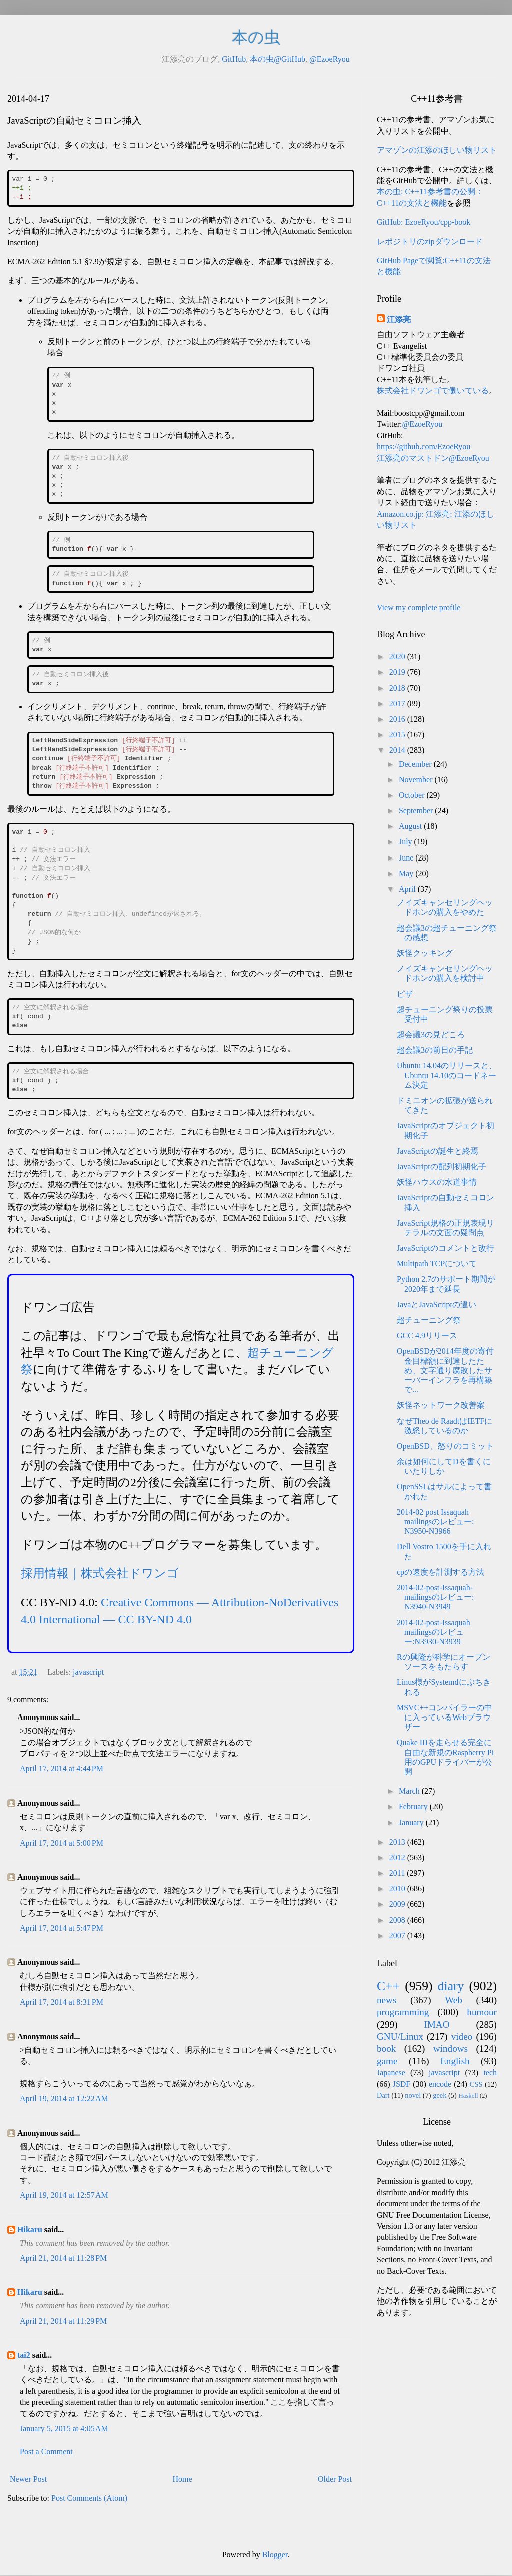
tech (490, 2072)
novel (413, 2095)
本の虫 (256, 37)
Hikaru (30, 2229)
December (416, 764)
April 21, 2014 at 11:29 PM (63, 2321)
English (455, 2061)
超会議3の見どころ (431, 1034)
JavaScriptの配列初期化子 (441, 1166)
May (407, 873)
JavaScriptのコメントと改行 (445, 1248)
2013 (399, 1842)
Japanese (391, 2072)
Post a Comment (46, 2451)
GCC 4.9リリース (427, 1335)
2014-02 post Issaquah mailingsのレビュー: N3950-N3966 (435, 1521)
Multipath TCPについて (437, 1263)
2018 (399, 688)
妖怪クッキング (425, 953)
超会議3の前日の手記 (435, 1050)
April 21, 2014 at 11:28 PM (63, 2258)
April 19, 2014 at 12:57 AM (64, 2195)
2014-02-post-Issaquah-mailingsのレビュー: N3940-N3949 (435, 1597)
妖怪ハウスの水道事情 (437, 1182)
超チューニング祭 (429, 1320)
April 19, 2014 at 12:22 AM (64, 2098)
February (414, 1806)
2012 (399, 1857)
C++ (388, 1986)
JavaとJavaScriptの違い (436, 1304)
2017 (399, 703)
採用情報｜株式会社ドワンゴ (100, 1573)
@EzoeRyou (330, 59)
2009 (399, 1904)
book (386, 2048)
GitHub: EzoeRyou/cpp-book (423, 222)
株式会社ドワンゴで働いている (433, 390)
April (408, 889)
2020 (399, 656)
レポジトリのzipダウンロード (430, 241)
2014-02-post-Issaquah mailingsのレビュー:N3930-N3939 (433, 1632)
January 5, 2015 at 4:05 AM (64, 2428)
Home (182, 2479)
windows (451, 2048)
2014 (399, 750)
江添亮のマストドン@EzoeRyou (433, 458)
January (412, 1822)
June (407, 857)
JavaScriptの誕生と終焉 (437, 1151)
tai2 (24, 2355)
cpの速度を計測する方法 (440, 1572)
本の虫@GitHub (278, 59)
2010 (399, 1888)
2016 (399, 719)
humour (482, 2012)
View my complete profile (418, 607)
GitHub (234, 59)
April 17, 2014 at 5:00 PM (62, 1843)
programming (403, 2012)
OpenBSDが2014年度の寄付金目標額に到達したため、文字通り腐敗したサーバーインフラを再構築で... (445, 1370)
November (417, 779)
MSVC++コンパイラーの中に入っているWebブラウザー (444, 1717)
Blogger (275, 2554)
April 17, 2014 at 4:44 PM (62, 1768)
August (411, 826)
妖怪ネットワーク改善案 (441, 1405)
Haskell (468, 2095)
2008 (399, 1920)
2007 (399, 1935)
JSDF (402, 2084)
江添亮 (399, 319)
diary (451, 1986)
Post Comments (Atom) (90, 2498)
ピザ (405, 994)
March (410, 1791)
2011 (398, 1873)
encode (440, 2084)
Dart (383, 2095)
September (417, 810)
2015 (399, 734)
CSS (476, 2084)
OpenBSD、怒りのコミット (445, 1446)
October (413, 795)
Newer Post (28, 2479)
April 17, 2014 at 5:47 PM (62, 1928)
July (406, 841)
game (387, 2061)
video (462, 2036)
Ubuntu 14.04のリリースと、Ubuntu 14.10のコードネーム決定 (447, 1075)
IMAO (437, 2024)
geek (439, 2095)
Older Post (335, 2479)
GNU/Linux (400, 2036)
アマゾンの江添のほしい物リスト (437, 150)
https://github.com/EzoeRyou (423, 446)
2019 (399, 672)
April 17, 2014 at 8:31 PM (62, 2002)
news (386, 2000)
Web (453, 2000)
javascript (88, 1672)
